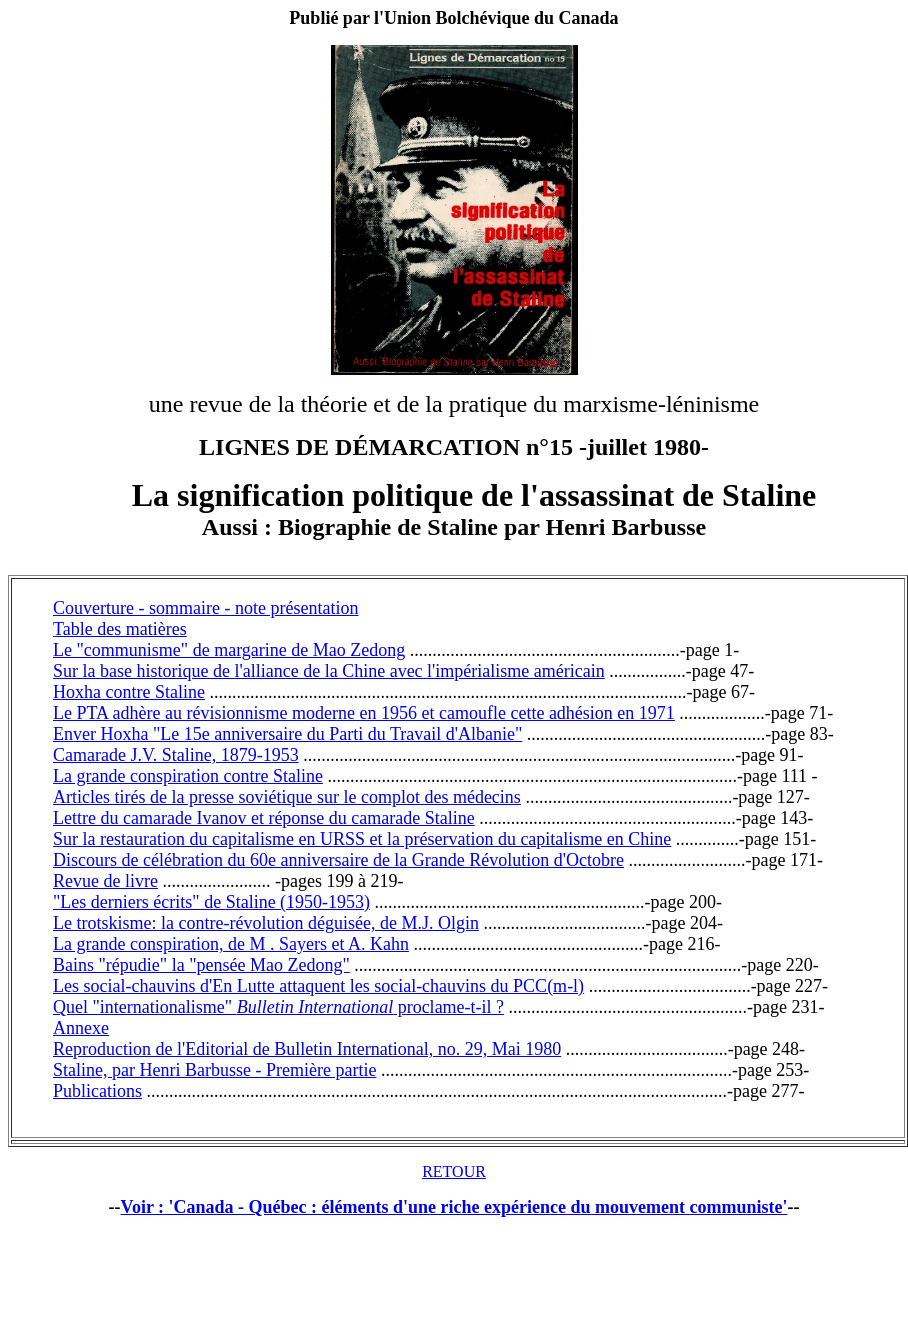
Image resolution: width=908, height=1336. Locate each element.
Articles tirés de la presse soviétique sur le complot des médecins (287, 797)
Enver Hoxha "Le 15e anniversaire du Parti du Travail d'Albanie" (287, 734)
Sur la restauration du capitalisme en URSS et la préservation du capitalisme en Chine (362, 839)
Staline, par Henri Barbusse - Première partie (214, 1070)
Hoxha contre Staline (129, 692)
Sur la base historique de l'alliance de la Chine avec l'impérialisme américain (329, 671)
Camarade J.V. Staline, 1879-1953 (176, 755)
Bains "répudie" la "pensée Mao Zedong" (201, 965)
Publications (97, 1091)
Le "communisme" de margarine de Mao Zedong (229, 650)
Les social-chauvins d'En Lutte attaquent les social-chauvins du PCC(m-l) (318, 986)
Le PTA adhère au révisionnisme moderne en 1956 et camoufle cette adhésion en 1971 (364, 713)
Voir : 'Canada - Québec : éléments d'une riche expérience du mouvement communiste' (454, 1207)
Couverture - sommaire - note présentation (205, 608)
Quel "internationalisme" (145, 1007)
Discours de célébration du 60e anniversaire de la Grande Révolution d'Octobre (338, 860)
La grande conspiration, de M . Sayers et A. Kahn (231, 944)
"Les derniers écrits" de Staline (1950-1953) (211, 902)
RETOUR (454, 1171)
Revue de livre (105, 881)
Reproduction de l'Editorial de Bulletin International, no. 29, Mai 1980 (307, 1049)
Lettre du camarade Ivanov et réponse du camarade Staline (264, 818)
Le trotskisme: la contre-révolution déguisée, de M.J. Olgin (266, 923)
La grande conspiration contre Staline (188, 776)
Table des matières (120, 629)
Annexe (81, 1028)
